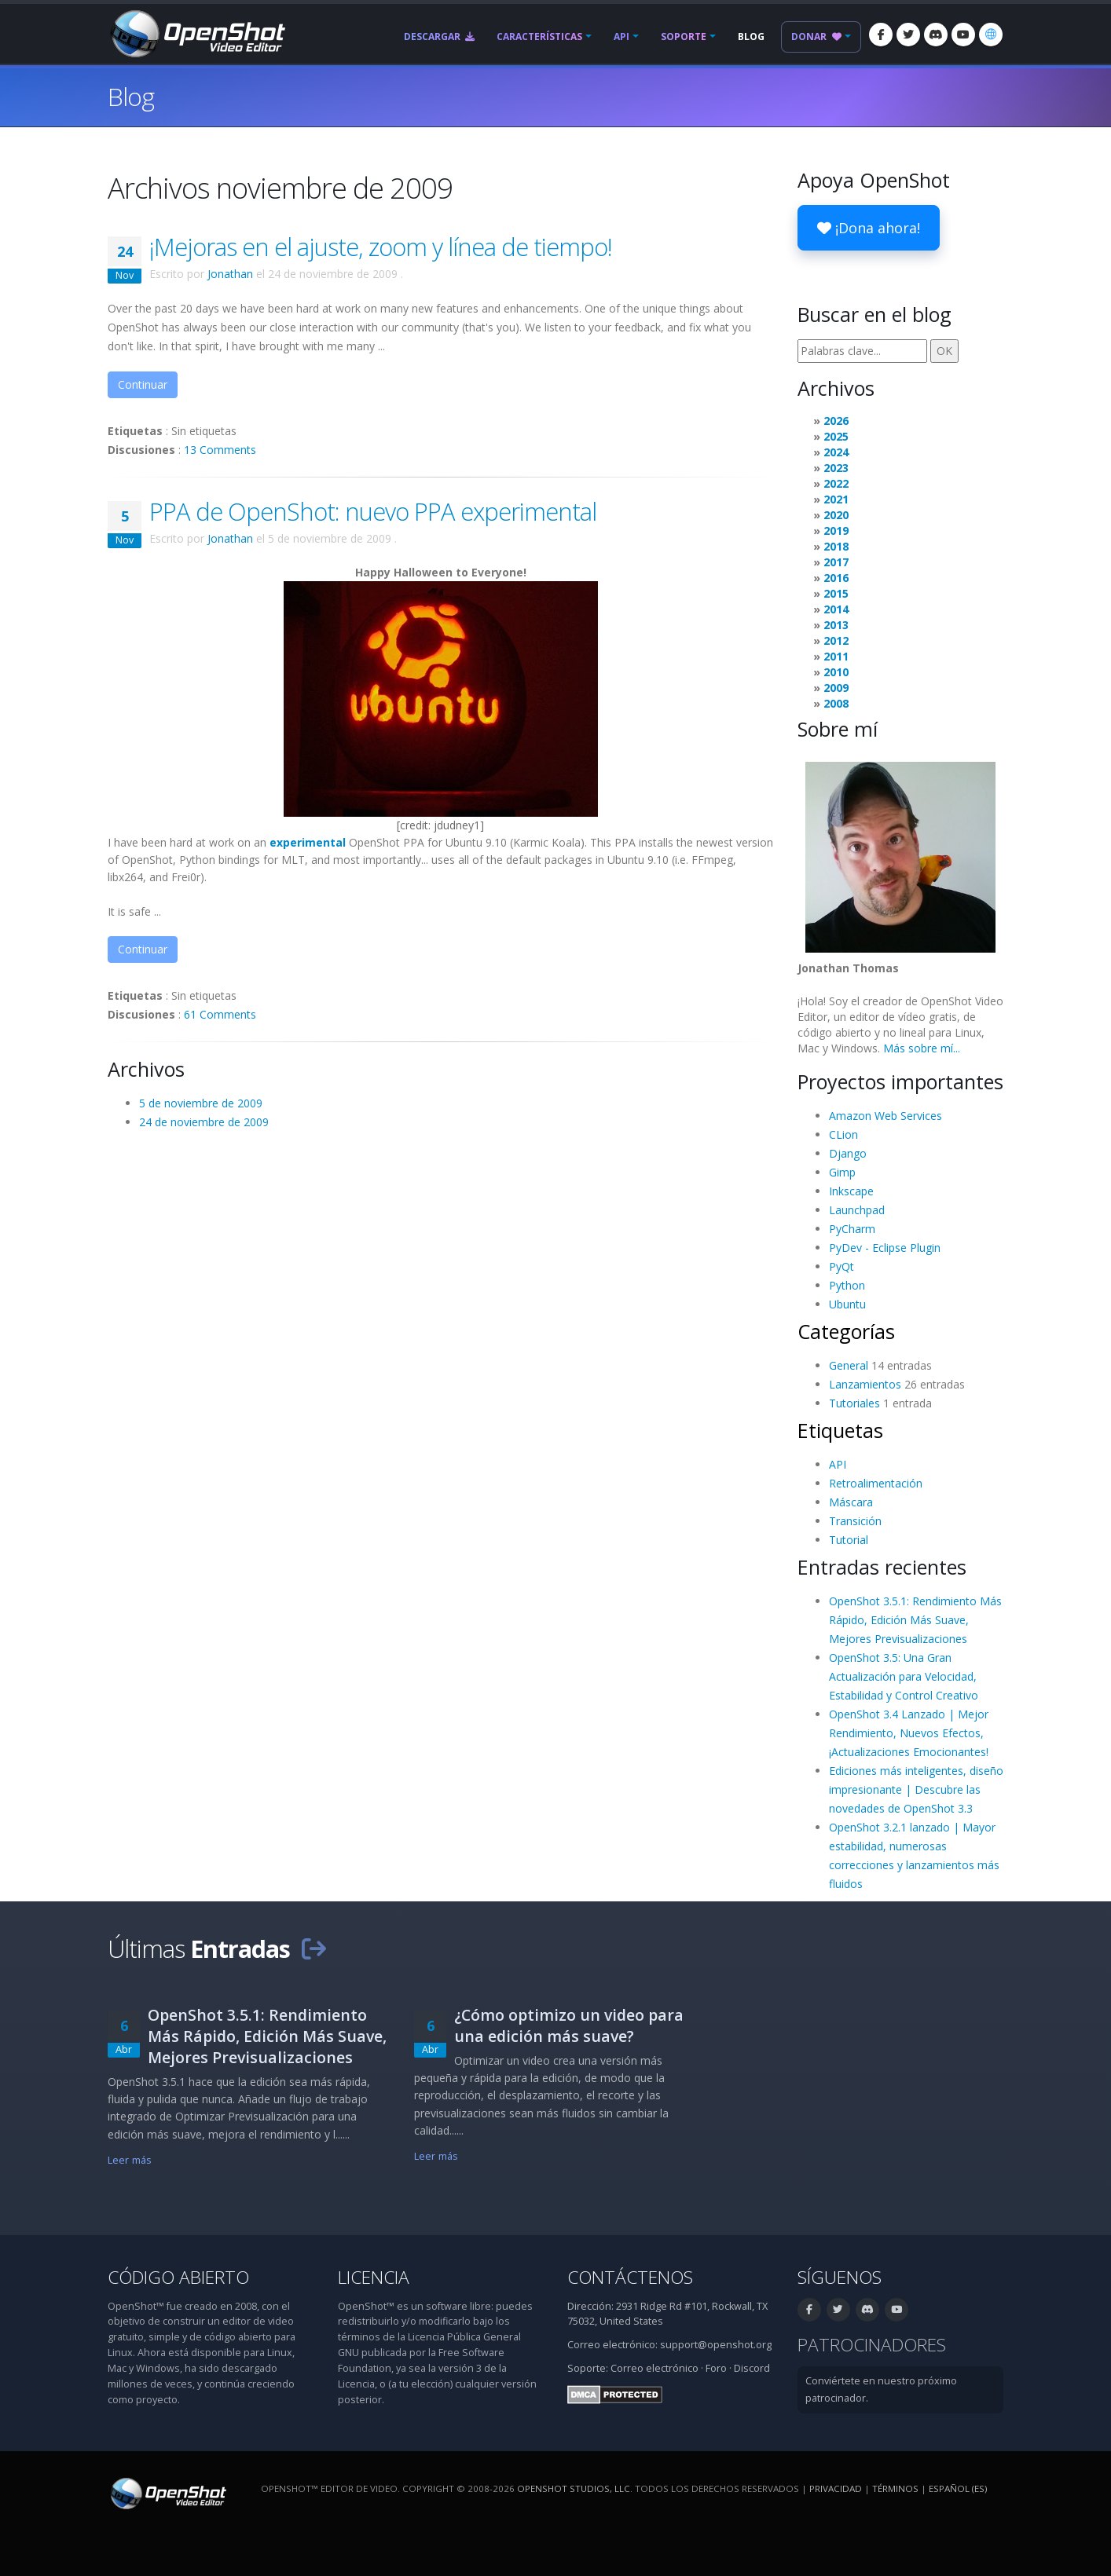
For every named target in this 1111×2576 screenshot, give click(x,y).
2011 (836, 656)
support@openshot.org (716, 2344)
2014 (836, 609)
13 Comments (220, 449)
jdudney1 (457, 825)
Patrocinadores (872, 2345)
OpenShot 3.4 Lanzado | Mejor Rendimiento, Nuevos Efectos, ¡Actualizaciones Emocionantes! (908, 1733)
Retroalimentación (875, 1483)
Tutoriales (854, 1403)
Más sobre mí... (921, 1048)
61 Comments (220, 1014)
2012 (836, 640)
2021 (836, 499)
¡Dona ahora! (868, 227)
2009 (836, 687)
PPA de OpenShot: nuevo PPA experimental (372, 511)
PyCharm (852, 1228)
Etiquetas (840, 1430)
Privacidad (835, 2488)
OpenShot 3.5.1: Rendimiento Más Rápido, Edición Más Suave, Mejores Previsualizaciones (915, 1620)
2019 (836, 530)
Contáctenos (630, 2277)
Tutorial (848, 1539)
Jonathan (230, 273)
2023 (836, 467)
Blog (751, 36)
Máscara (851, 1502)
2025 (836, 436)
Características (539, 36)
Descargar (439, 36)
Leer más (130, 2160)
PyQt (841, 1266)
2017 (836, 561)
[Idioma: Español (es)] (991, 34)
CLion (843, 1134)
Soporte (683, 36)
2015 (836, 593)
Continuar (142, 384)
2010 (836, 671)
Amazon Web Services (885, 1115)
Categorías (846, 1331)
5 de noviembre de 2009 (200, 1103)
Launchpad (857, 1209)
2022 (836, 483)
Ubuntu (847, 1304)
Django (848, 1153)
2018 (836, 546)
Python (847, 1285)
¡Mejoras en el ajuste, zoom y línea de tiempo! (380, 246)
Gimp (842, 1172)
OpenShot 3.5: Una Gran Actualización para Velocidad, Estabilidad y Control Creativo (903, 1676)
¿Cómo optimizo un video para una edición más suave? (569, 2025)
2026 (836, 420)
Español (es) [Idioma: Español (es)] (958, 2488)
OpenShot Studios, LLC (573, 2488)
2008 (836, 703)
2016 (836, 577)
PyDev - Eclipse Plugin (884, 1247)
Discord (752, 2368)
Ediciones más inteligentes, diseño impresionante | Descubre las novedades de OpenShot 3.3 (916, 1789)
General (848, 1365)
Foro (716, 2368)
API (621, 36)
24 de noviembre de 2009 (204, 1121)
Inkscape (851, 1191)
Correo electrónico (654, 2368)
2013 (836, 624)
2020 (836, 514)
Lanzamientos (865, 1384)
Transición (855, 1520)
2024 (836, 452)
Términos (895, 2488)
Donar (816, 36)
